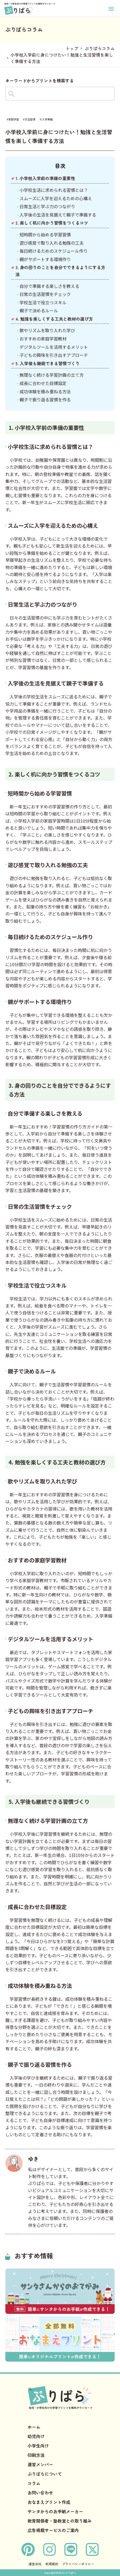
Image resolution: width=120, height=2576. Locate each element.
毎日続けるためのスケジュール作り (54, 251)
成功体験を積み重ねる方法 (45, 391)
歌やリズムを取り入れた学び (47, 330)
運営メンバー (40, 2464)
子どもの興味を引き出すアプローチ (54, 355)
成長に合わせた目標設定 (43, 383)
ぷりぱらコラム (100, 48)
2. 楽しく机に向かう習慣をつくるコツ (52, 222)
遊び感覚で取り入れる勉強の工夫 (52, 243)
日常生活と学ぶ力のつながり (47, 206)
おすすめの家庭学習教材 (43, 338)
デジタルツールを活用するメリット (54, 347)
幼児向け (36, 2436)
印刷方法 (36, 2455)
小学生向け (38, 2445)
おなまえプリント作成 (49, 2502)
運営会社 (35, 2564)
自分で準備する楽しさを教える (49, 286)
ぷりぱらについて (45, 2474)
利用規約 (51, 2564)
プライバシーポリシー (78, 2564)
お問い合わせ (40, 2492)
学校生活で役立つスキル (43, 302)
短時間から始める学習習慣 (45, 234)
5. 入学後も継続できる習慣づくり (48, 363)
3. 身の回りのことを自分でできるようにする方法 (60, 270)
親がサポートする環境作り (45, 259)
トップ (71, 48)
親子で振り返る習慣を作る (45, 399)
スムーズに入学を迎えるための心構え (56, 198)
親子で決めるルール (39, 310)
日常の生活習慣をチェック (45, 294)
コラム (34, 2483)
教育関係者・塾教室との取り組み (60, 2521)
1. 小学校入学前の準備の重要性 (45, 178)
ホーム (34, 2427)
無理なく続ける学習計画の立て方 (52, 375)
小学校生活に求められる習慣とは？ (54, 190)
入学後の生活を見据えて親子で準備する (58, 214)
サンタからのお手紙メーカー (55, 2511)
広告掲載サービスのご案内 (53, 2530)
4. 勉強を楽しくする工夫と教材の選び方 (54, 319)
